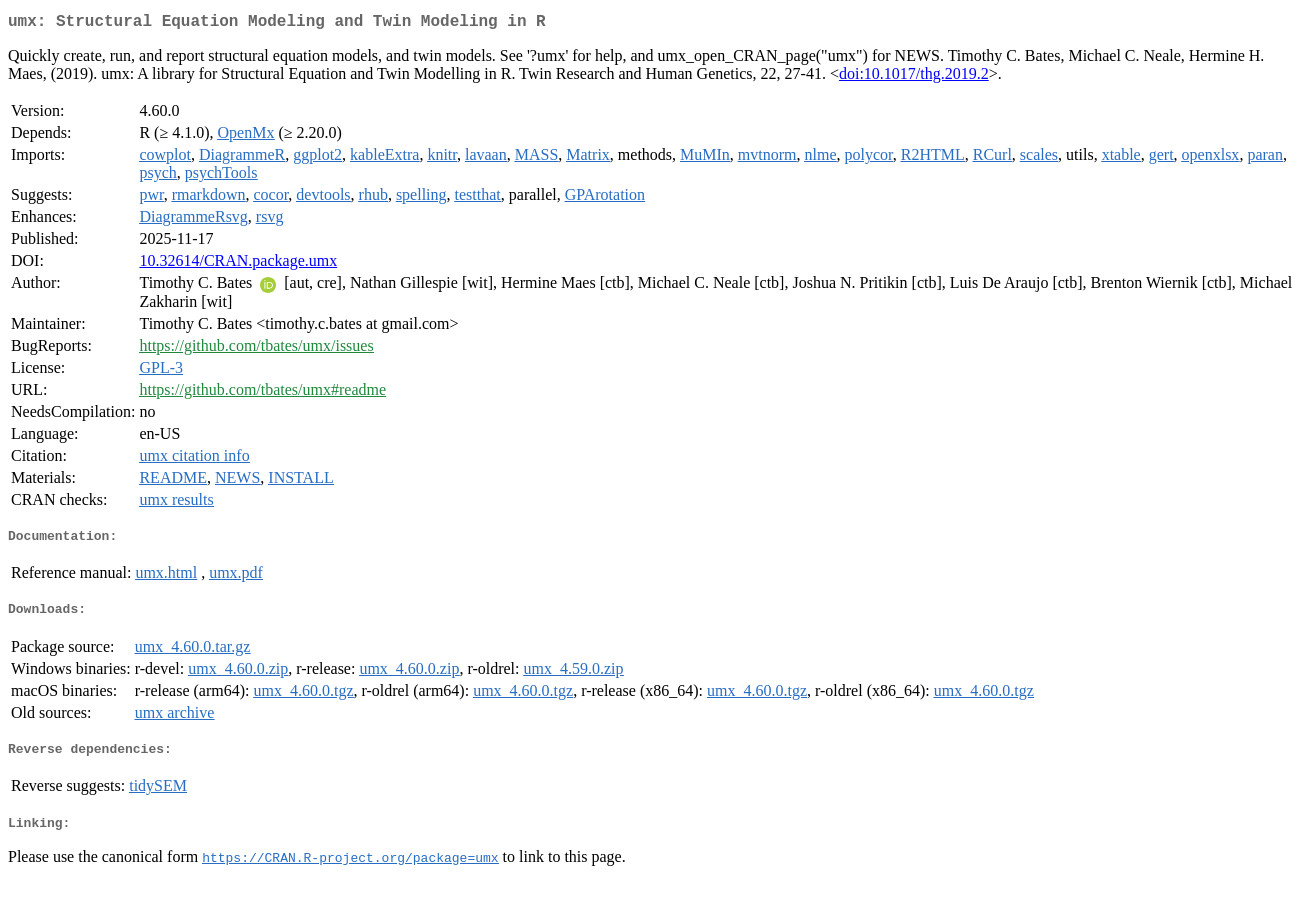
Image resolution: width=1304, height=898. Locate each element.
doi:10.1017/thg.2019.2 (914, 77)
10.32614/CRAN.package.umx (238, 264)
